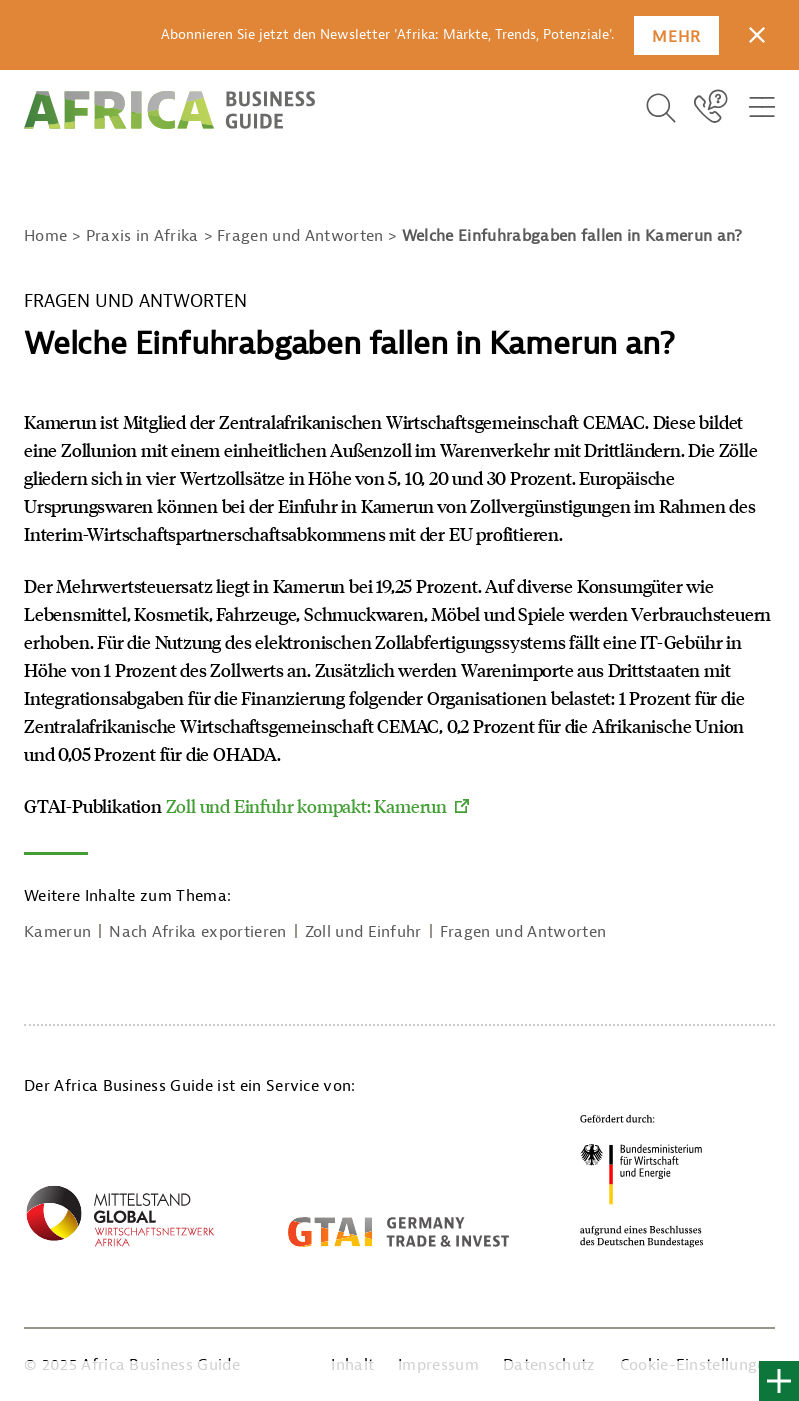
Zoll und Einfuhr (363, 932)
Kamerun (57, 932)
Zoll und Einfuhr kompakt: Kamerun (306, 806)
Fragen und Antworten (523, 932)
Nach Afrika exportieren (197, 932)
